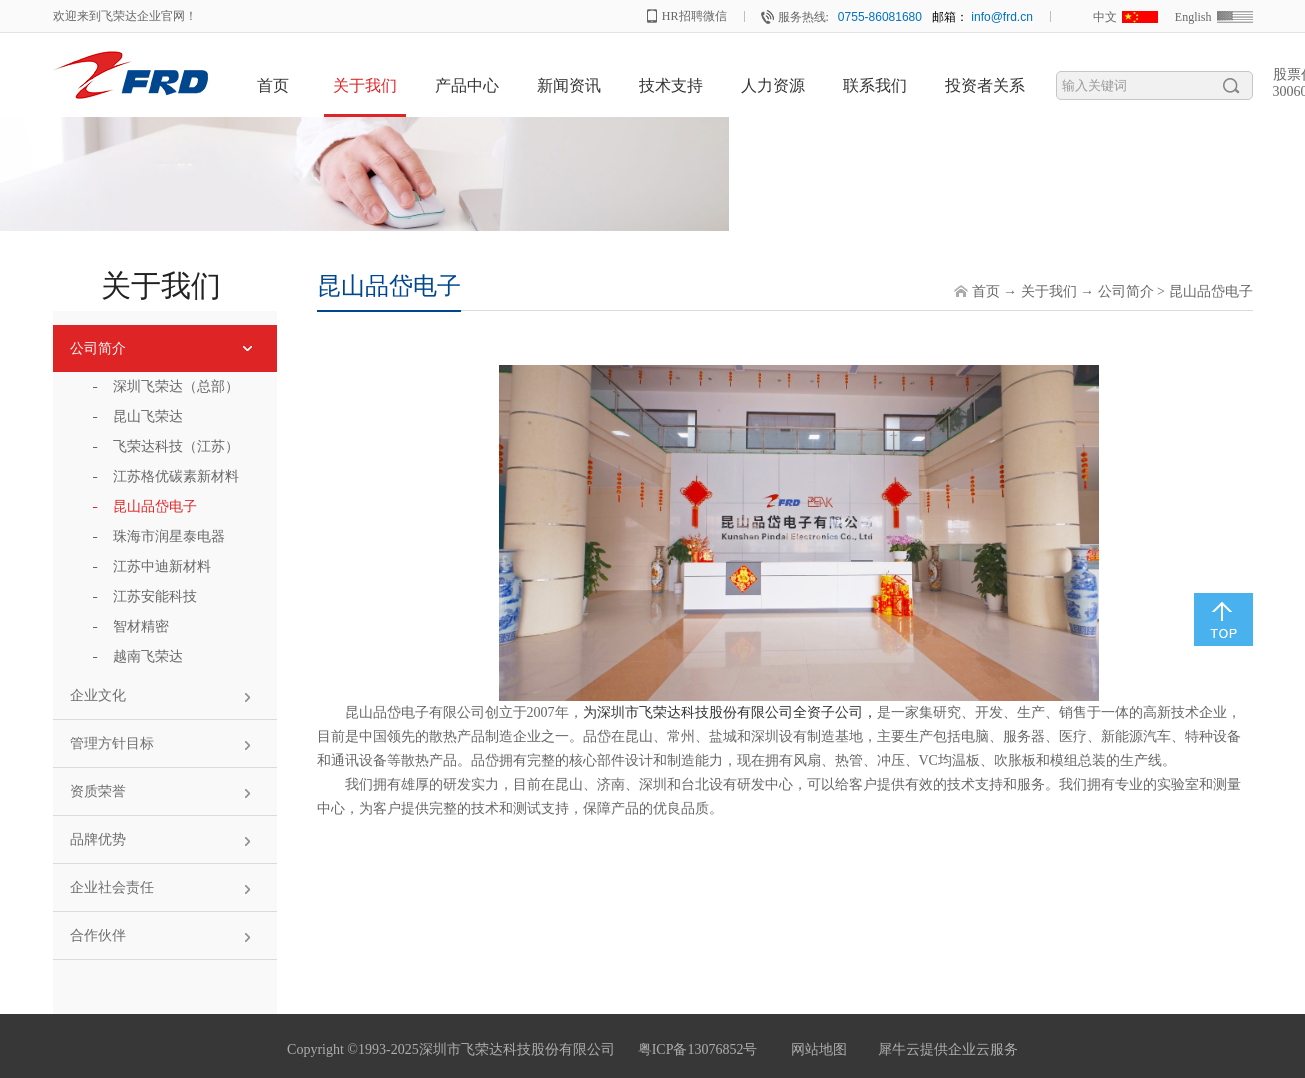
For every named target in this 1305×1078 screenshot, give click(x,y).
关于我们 (1049, 291)
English (1193, 17)
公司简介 (1126, 291)
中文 (1105, 17)
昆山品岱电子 (1211, 291)
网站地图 (815, 1049)
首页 (273, 85)
